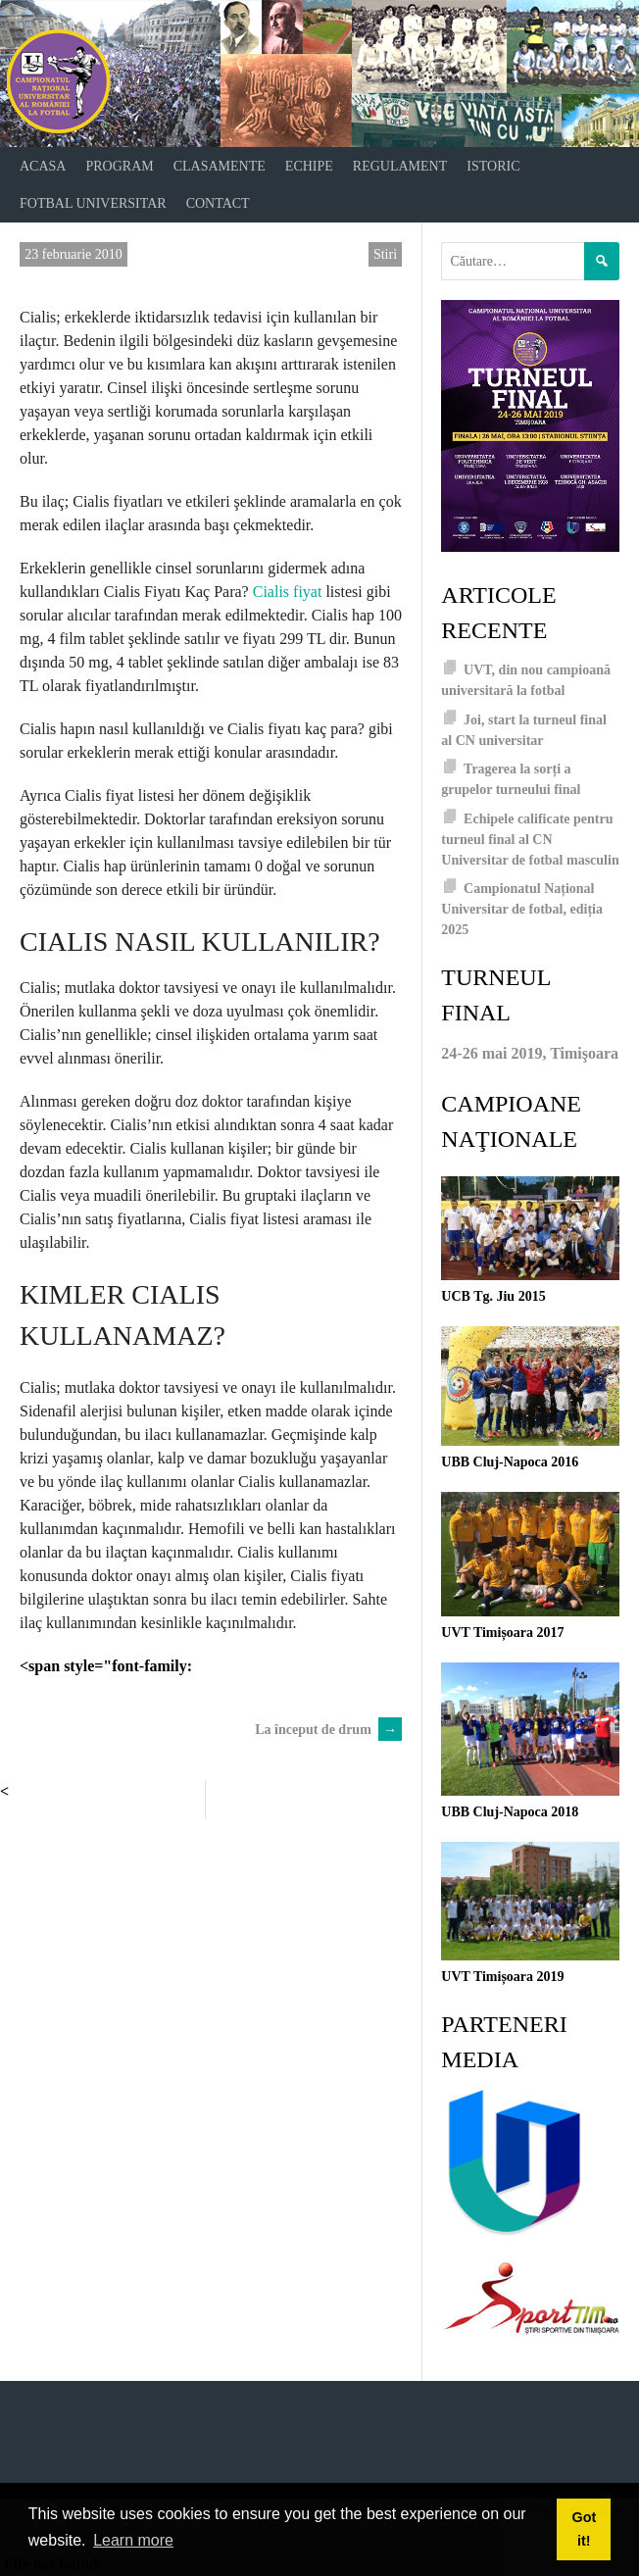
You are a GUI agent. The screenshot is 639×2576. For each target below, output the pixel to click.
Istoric (493, 166)
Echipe (309, 166)
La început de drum (328, 1729)
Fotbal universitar (93, 203)
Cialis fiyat (287, 591)
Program (119, 166)
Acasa (43, 166)
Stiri (385, 254)
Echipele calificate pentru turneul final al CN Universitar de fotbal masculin (529, 839)
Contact (218, 203)
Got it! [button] (583, 2529)
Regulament (400, 166)
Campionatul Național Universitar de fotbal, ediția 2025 (522, 909)
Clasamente (219, 166)
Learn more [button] (133, 2540)
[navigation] (319, 185)
